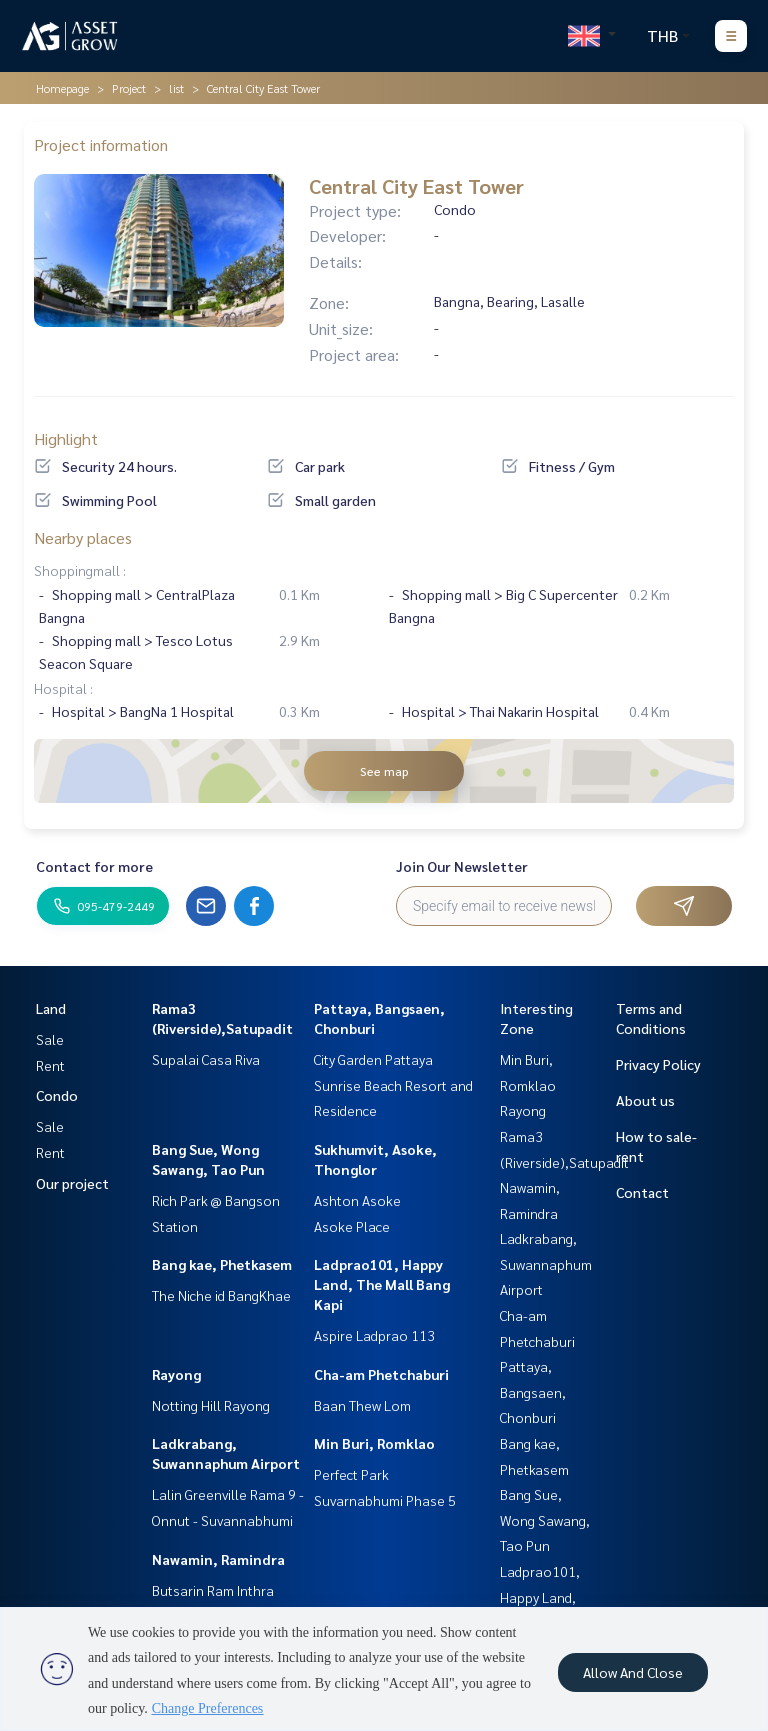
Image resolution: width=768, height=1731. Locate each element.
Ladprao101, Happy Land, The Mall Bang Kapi (382, 1284)
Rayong (176, 1374)
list (176, 88)
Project (129, 88)
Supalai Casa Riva (206, 1059)
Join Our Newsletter (462, 866)
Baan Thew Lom (362, 1405)
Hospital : (63, 688)
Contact (642, 1192)
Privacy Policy (658, 1064)
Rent (50, 1065)
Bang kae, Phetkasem (222, 1264)
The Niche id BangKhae (221, 1295)
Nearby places (83, 537)
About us (645, 1100)
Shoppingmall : (80, 570)
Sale (50, 1039)
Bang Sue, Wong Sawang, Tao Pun (545, 1519)
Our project (72, 1183)
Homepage (62, 88)
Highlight (66, 438)
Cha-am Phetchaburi (381, 1374)
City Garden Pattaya (373, 1059)
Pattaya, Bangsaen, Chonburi (533, 1391)
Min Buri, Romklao (374, 1443)
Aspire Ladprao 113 (374, 1335)
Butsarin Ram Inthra (213, 1590)
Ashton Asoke (357, 1200)
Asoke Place (352, 1226)
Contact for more (94, 866)
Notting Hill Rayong (211, 1405)
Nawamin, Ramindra (218, 1559)
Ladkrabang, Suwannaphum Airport (546, 1263)
